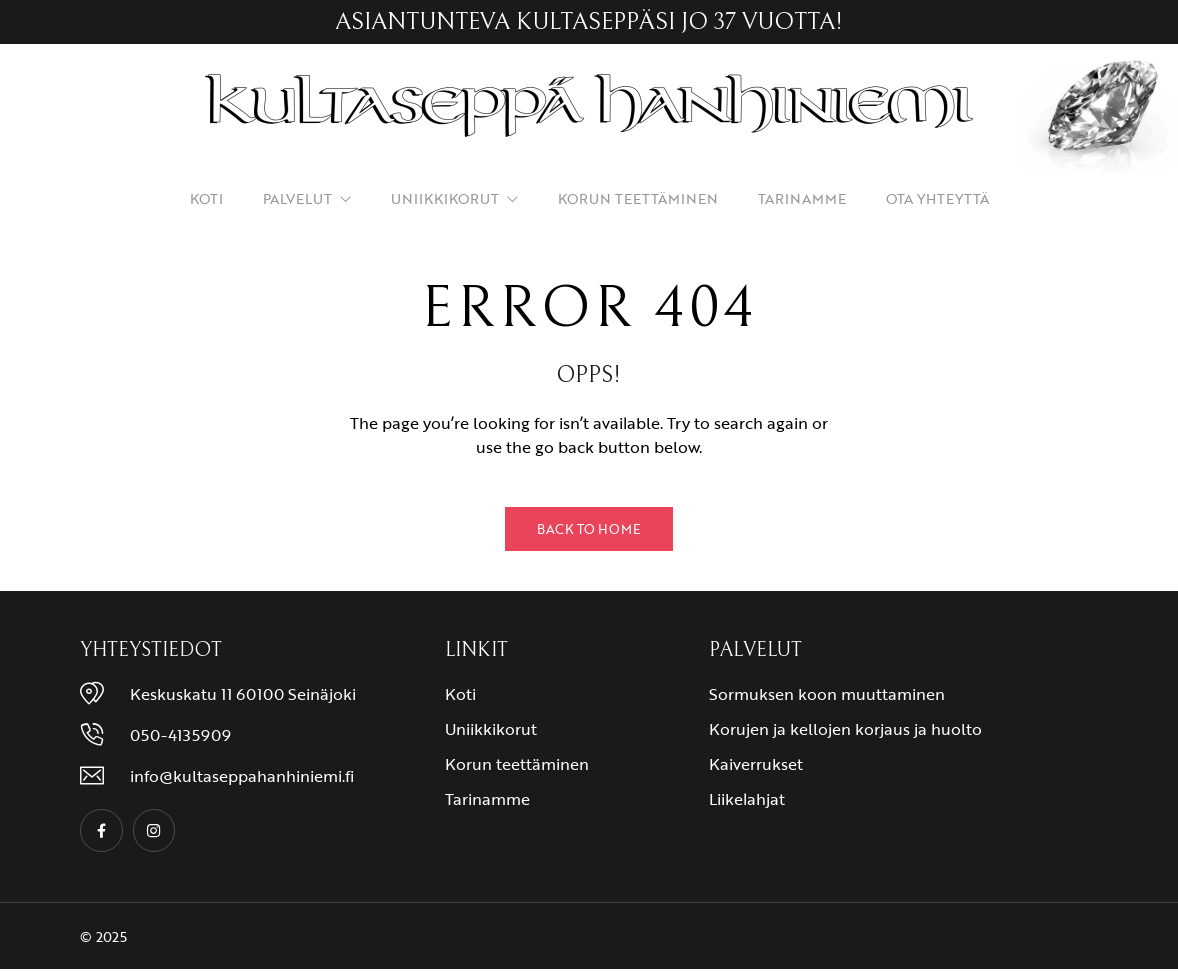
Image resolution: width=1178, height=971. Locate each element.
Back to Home (589, 529)
